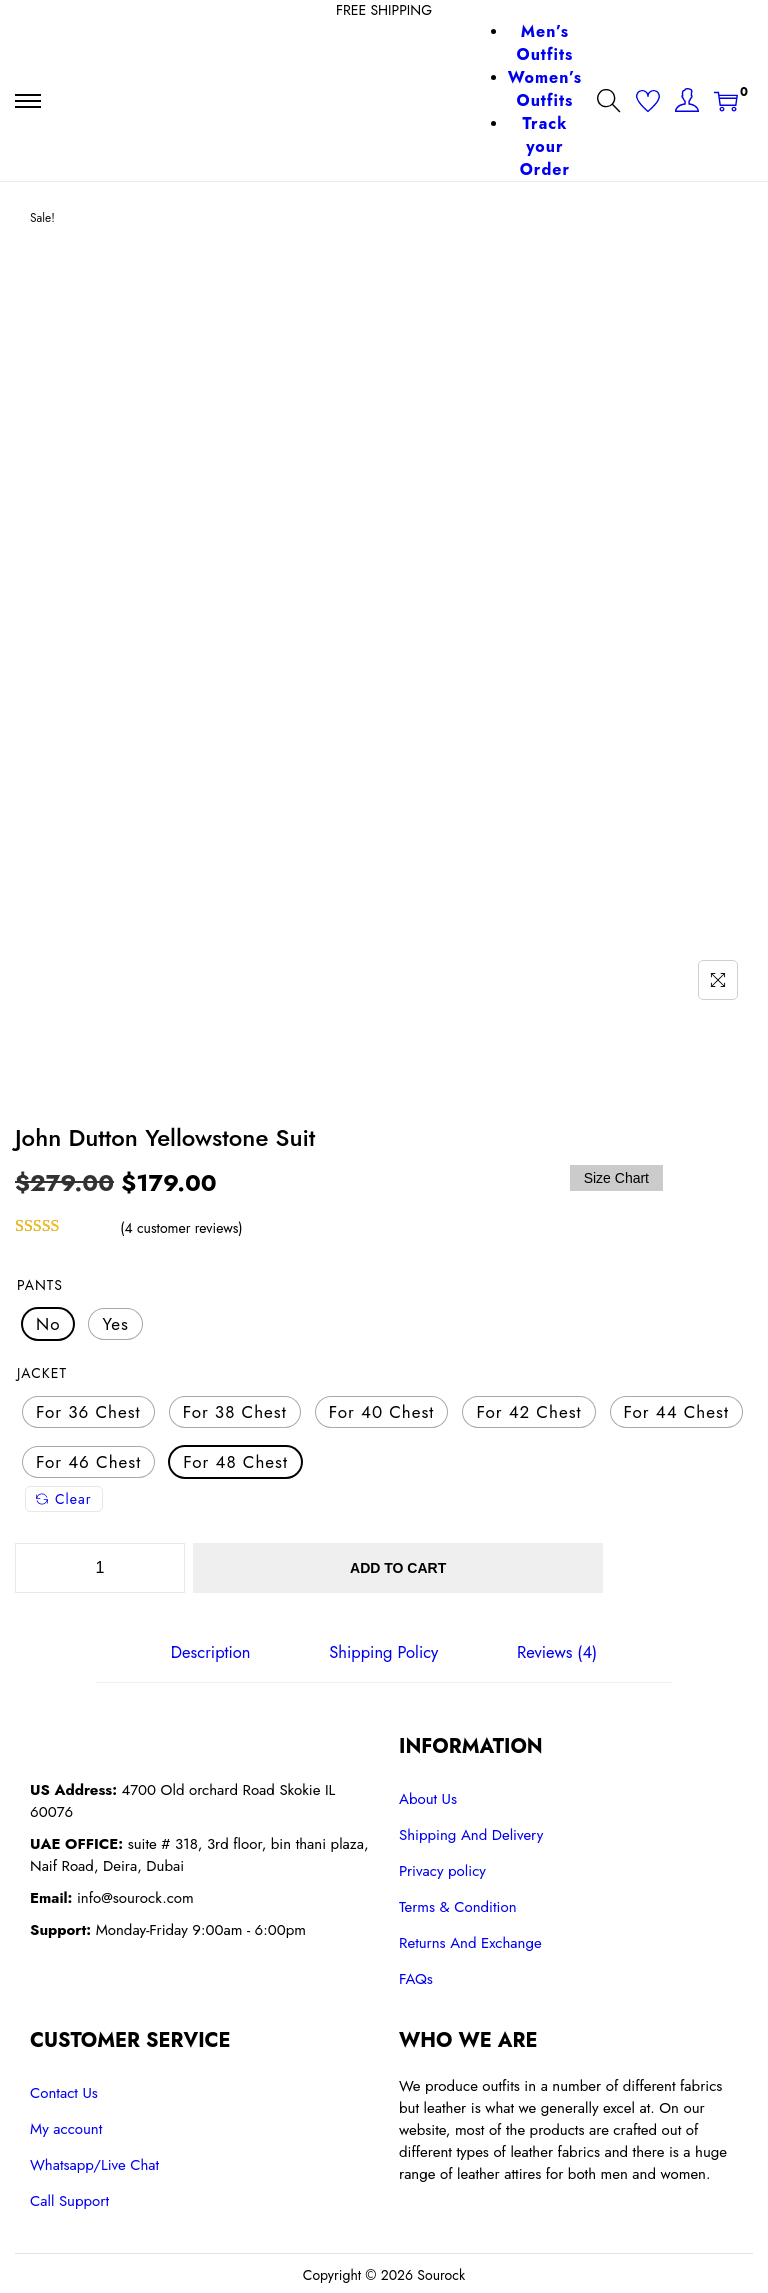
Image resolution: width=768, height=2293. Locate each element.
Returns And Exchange (470, 1940)
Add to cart (451, 1568)
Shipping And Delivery (471, 1832)
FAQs (416, 1976)
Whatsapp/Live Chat (94, 2162)
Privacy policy (442, 1868)
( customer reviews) (181, 1228)
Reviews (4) (550, 1651)
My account (66, 2126)
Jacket (42, 1373)
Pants (40, 1285)
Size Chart (616, 1178)
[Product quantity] (100, 1568)
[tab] (216, 1651)
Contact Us (64, 2090)
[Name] (718, 980)
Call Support (69, 2198)
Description (216, 1651)
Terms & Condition (458, 1904)
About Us (428, 1796)
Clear (64, 1499)
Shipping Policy (383, 1651)
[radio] (48, 1324)
